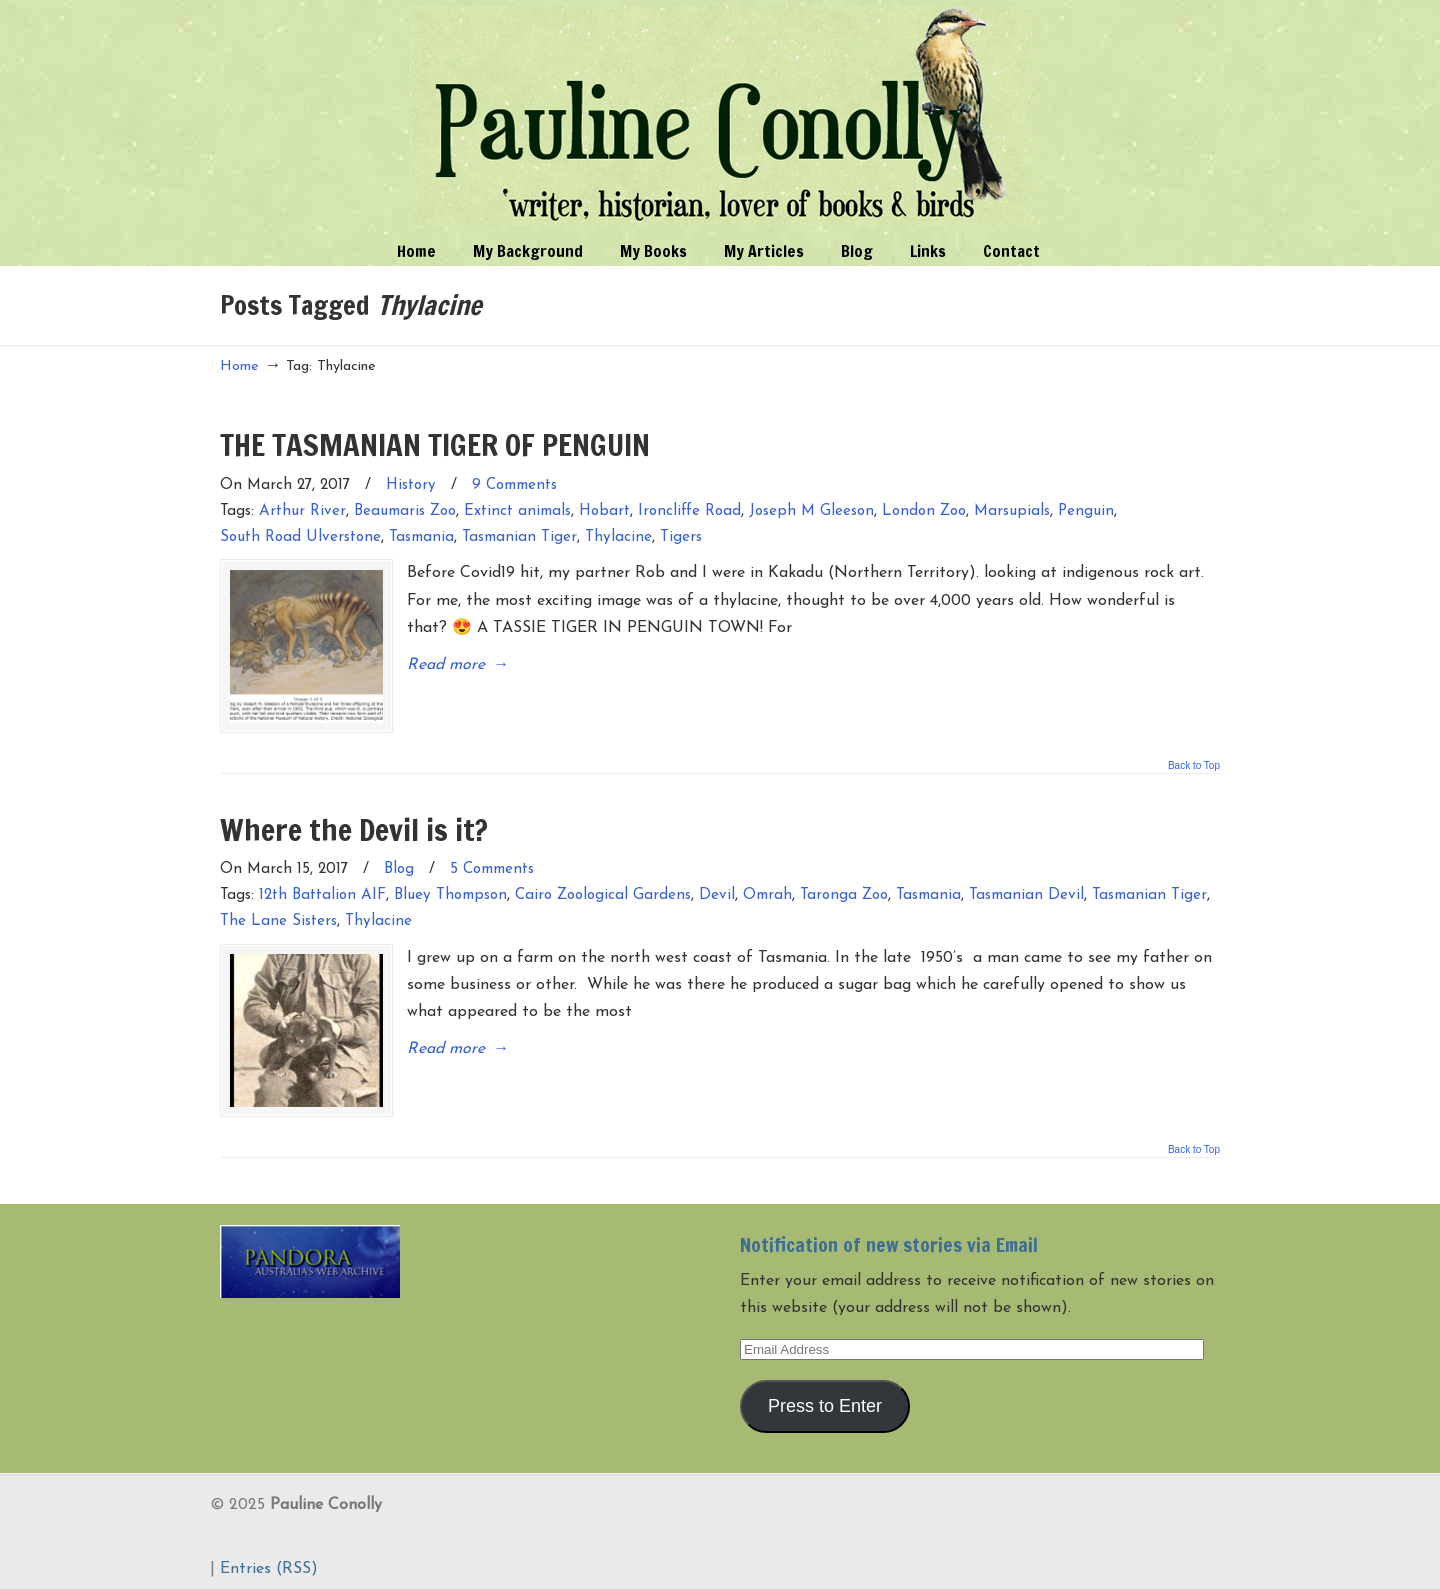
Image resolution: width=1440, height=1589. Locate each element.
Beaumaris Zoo (405, 511)
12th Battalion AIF (322, 892)
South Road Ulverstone (300, 537)
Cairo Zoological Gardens (603, 892)
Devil (717, 892)
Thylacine (618, 537)
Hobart (604, 511)
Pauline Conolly (720, 116)
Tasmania (421, 537)
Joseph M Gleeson (811, 511)
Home (239, 366)
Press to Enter (825, 1399)
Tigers (681, 537)
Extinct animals (517, 511)
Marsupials (1012, 511)
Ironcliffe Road (689, 511)
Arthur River (302, 511)
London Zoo (924, 511)
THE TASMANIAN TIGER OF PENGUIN (435, 444)
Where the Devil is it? (354, 825)
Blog (399, 866)
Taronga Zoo (844, 892)
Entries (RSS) (269, 1563)
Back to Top (1194, 762)
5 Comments (492, 866)
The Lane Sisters (278, 918)
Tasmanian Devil (1026, 892)
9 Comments (514, 485)
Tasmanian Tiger (519, 537)
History (411, 485)
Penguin (1086, 511)
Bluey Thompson (450, 892)
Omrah (767, 892)
